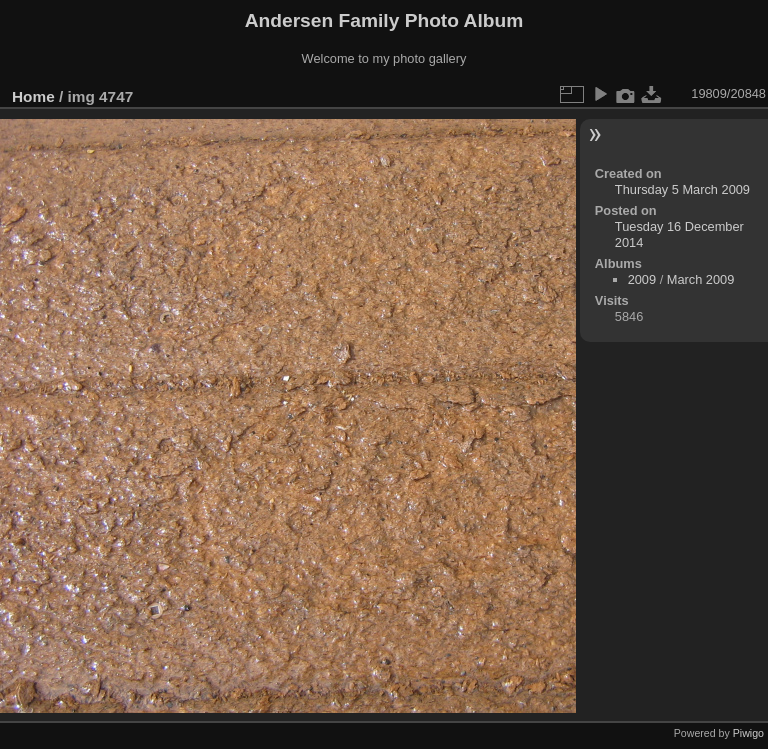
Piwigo (748, 733)
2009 (642, 279)
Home (33, 96)
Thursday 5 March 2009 (682, 189)
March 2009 (701, 279)
